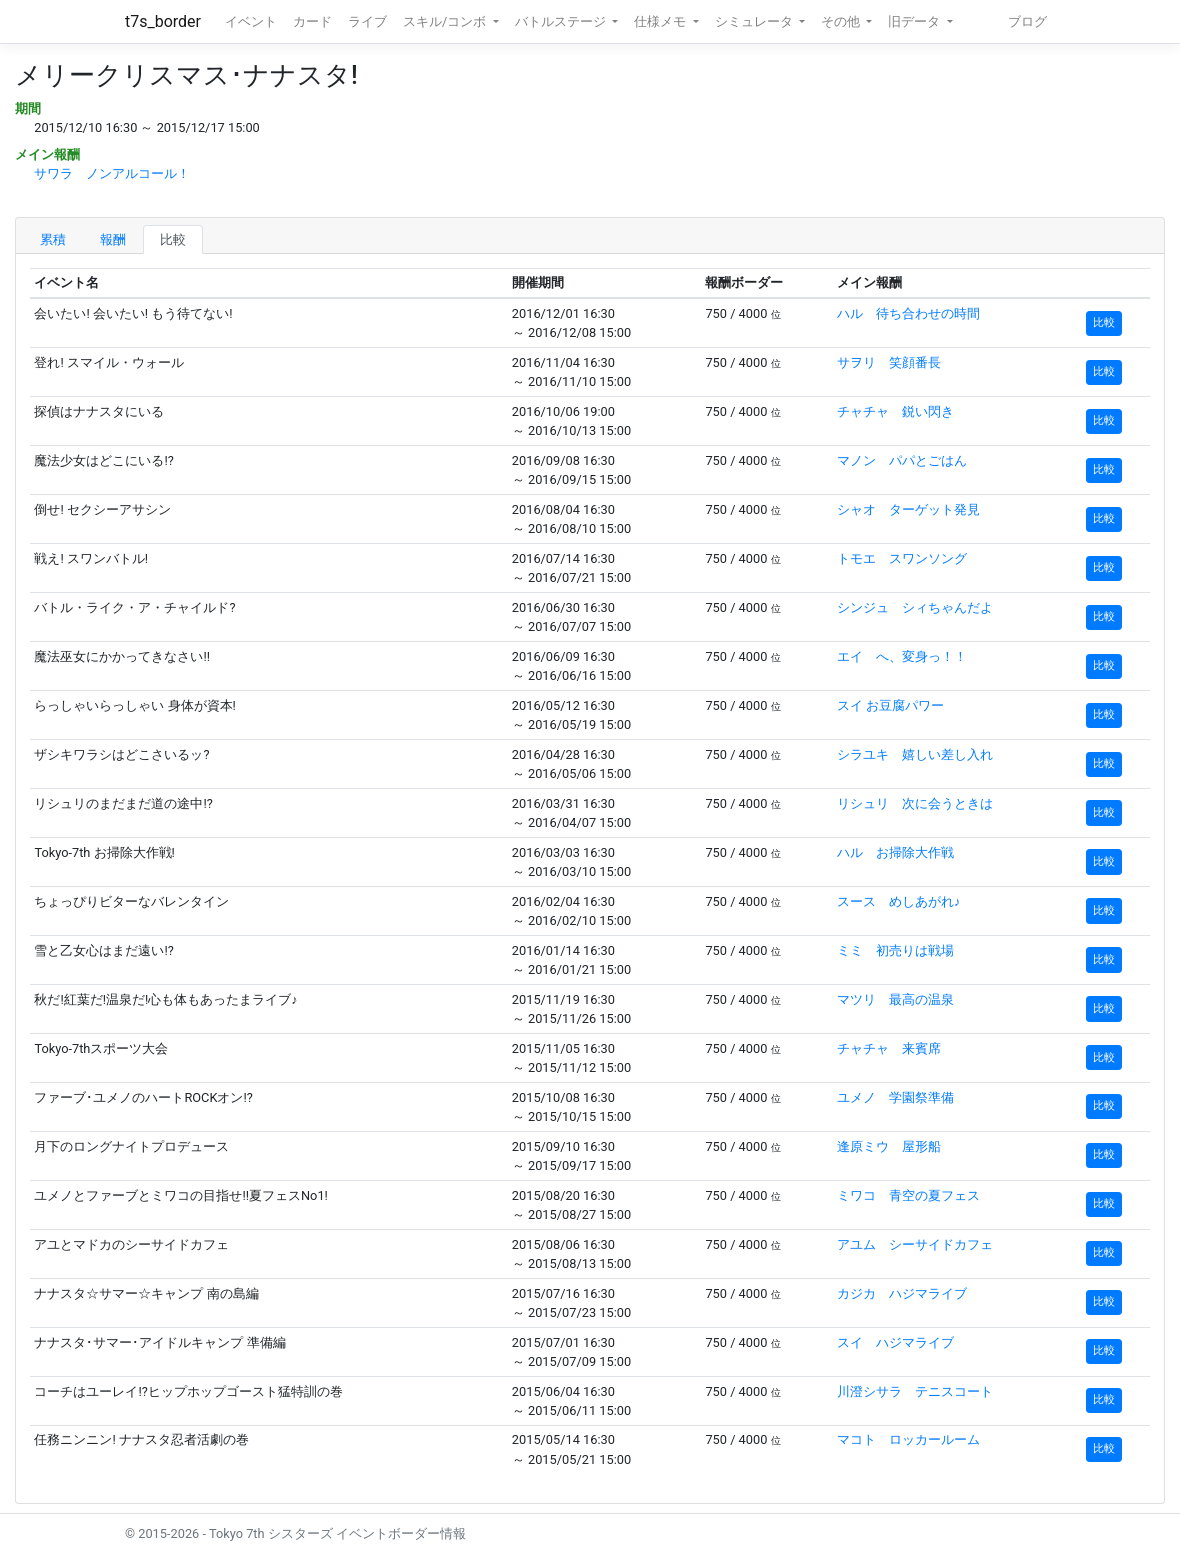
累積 (53, 239)
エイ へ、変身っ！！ (902, 656)
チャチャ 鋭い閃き (895, 411)
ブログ (1027, 21)
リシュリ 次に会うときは (915, 803)
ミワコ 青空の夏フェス (908, 1195)
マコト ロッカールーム (908, 1439)
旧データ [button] (915, 21)
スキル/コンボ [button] (446, 21)
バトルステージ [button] (562, 21)
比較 (173, 239)
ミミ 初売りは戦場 (895, 950)
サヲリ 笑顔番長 (889, 362)
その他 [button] (842, 21)
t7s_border (163, 21)
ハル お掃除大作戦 (895, 852)
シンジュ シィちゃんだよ (915, 607)
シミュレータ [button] (755, 21)
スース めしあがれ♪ (898, 901)
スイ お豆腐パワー (890, 705)
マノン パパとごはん (902, 460)
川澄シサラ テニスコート (915, 1391)
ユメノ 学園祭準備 (895, 1097)
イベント (251, 21)
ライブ (367, 21)
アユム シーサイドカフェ (915, 1244)
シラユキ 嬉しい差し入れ (915, 754)
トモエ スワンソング (902, 558)
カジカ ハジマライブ (902, 1293)
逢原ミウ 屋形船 (889, 1146)
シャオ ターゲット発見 (908, 509)
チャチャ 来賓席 (889, 1048)
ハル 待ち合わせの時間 (908, 313)
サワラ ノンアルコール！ (112, 173)
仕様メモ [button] (661, 21)
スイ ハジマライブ (895, 1342)
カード (312, 21)
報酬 (113, 239)
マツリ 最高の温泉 (895, 999)
